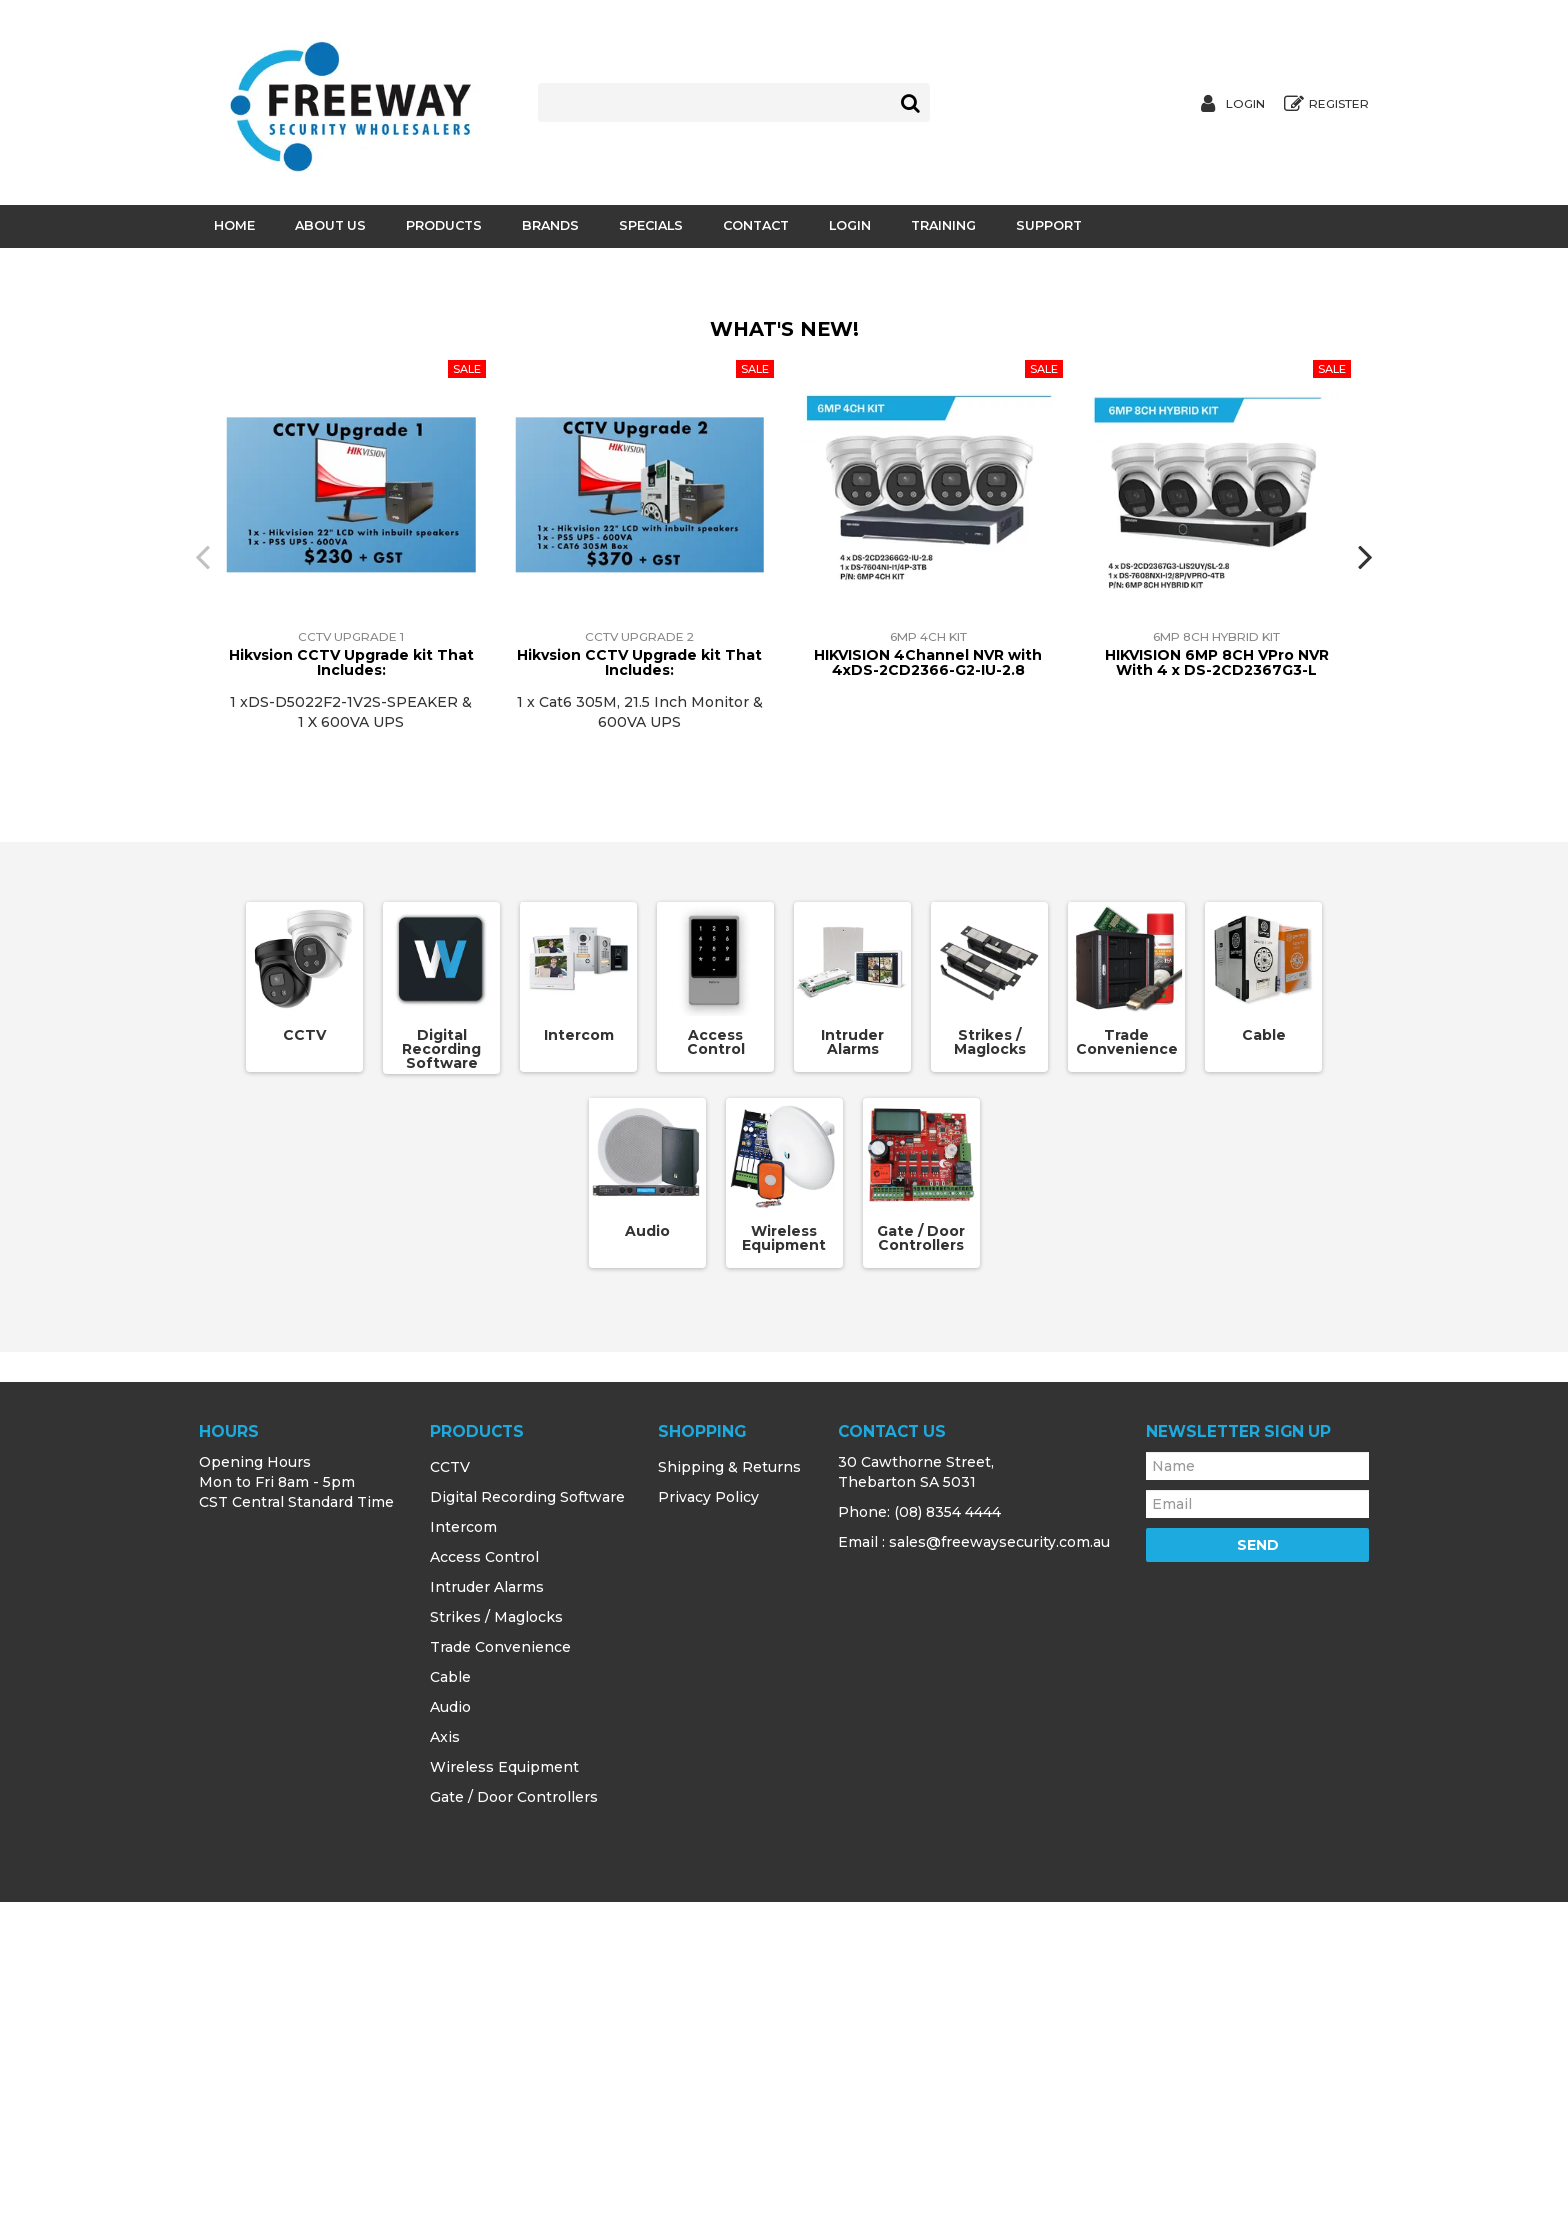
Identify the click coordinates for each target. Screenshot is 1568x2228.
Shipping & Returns (729, 1793)
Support (1049, 225)
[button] (524, 563)
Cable (1264, 1361)
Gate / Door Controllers (921, 1564)
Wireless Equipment (784, 1564)
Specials (651, 225)
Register (1339, 104)
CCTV (304, 1361)
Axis (445, 2063)
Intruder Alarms (852, 1368)
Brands (550, 225)
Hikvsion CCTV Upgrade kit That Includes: (351, 988)
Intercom (579, 1361)
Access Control (716, 1368)
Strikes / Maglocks (990, 1368)
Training (943, 225)
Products (444, 225)
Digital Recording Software (441, 1375)
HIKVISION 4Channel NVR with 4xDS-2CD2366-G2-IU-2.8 (928, 988)
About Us (330, 225)
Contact (756, 225)
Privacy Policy (708, 1823)
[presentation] (199, 882)
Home (234, 225)
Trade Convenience (1127, 1368)
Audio (647, 1557)
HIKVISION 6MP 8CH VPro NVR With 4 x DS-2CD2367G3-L (1217, 988)
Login (1245, 104)
